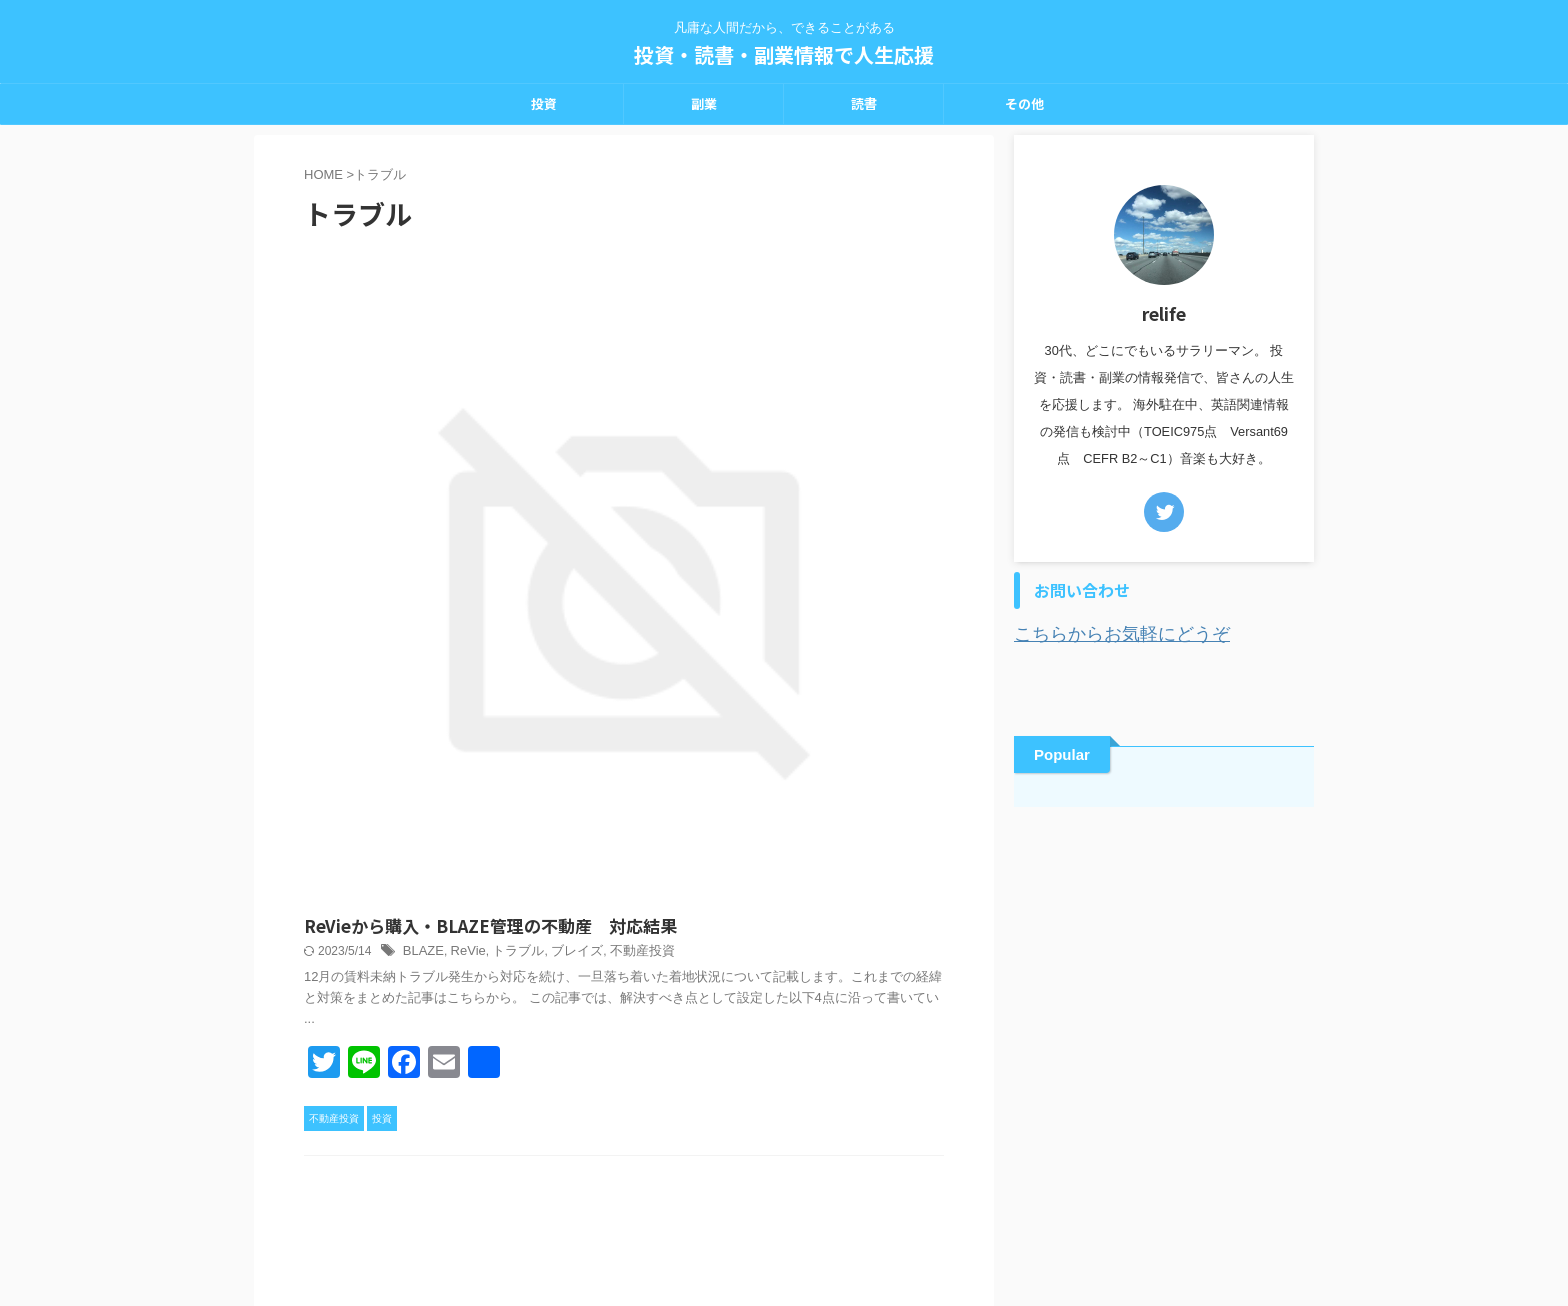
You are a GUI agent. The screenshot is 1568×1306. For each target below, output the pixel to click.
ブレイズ (880, 339)
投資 (544, 103)
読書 (864, 103)
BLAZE (737, 339)
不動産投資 (809, 769)
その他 (1024, 103)
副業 (704, 103)
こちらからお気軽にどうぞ (1104, 632)
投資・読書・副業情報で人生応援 (784, 54)
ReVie (778, 339)
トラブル (826, 339)
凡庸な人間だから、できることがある (784, 1212)
